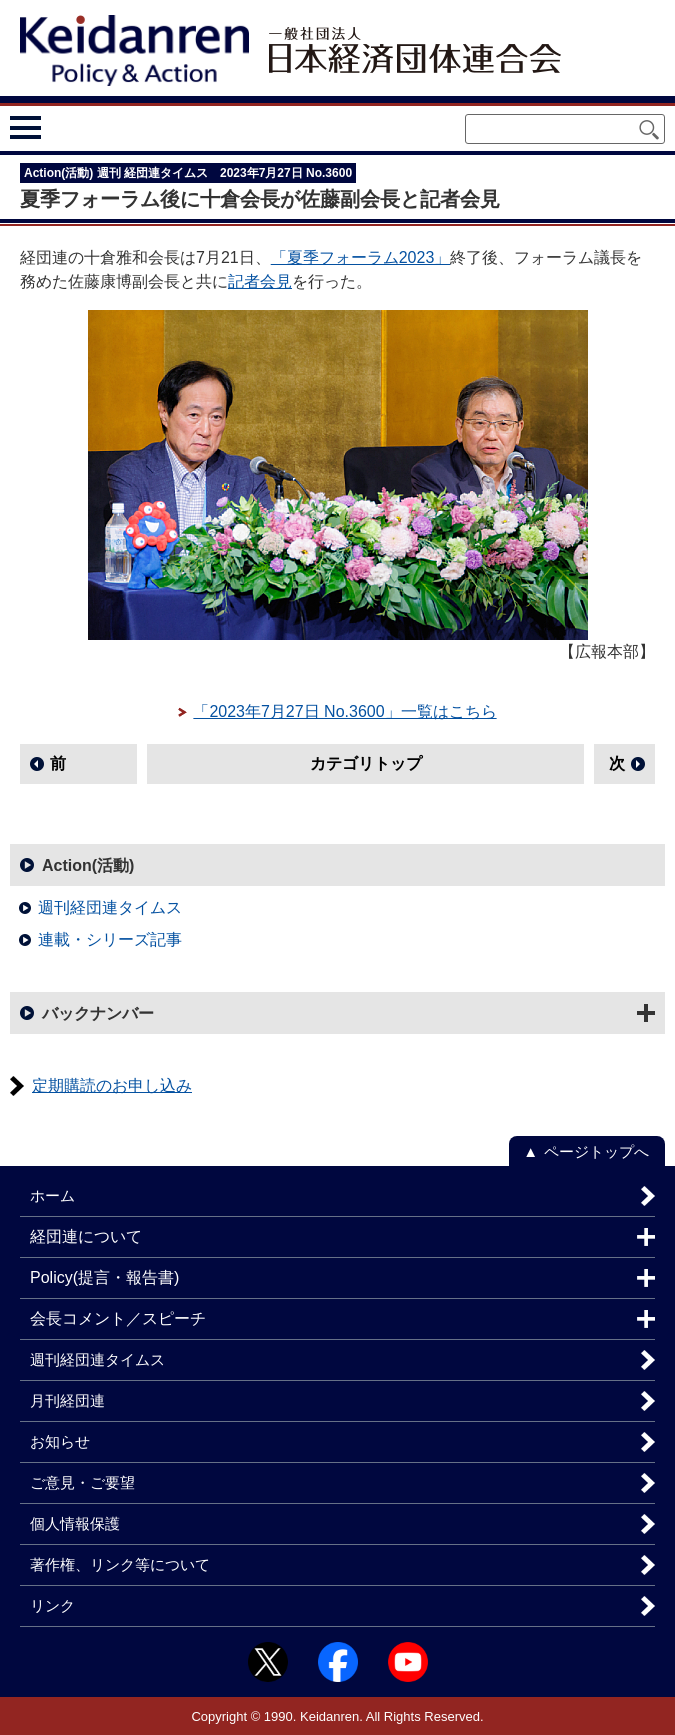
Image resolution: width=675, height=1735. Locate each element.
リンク (52, 1605)
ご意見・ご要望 (82, 1482)
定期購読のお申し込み (112, 1085)
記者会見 (260, 281)
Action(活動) (88, 865)
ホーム (52, 1195)
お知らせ (60, 1441)
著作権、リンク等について (120, 1564)
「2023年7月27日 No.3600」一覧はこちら (344, 711)
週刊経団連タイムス (110, 907)
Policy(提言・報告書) (104, 1277)
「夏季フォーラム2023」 (361, 257)
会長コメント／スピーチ (118, 1318)
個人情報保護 (75, 1523)
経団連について (86, 1236)
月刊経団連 (67, 1400)
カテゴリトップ (366, 763)
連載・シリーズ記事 (110, 939)
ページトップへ (596, 1151)
